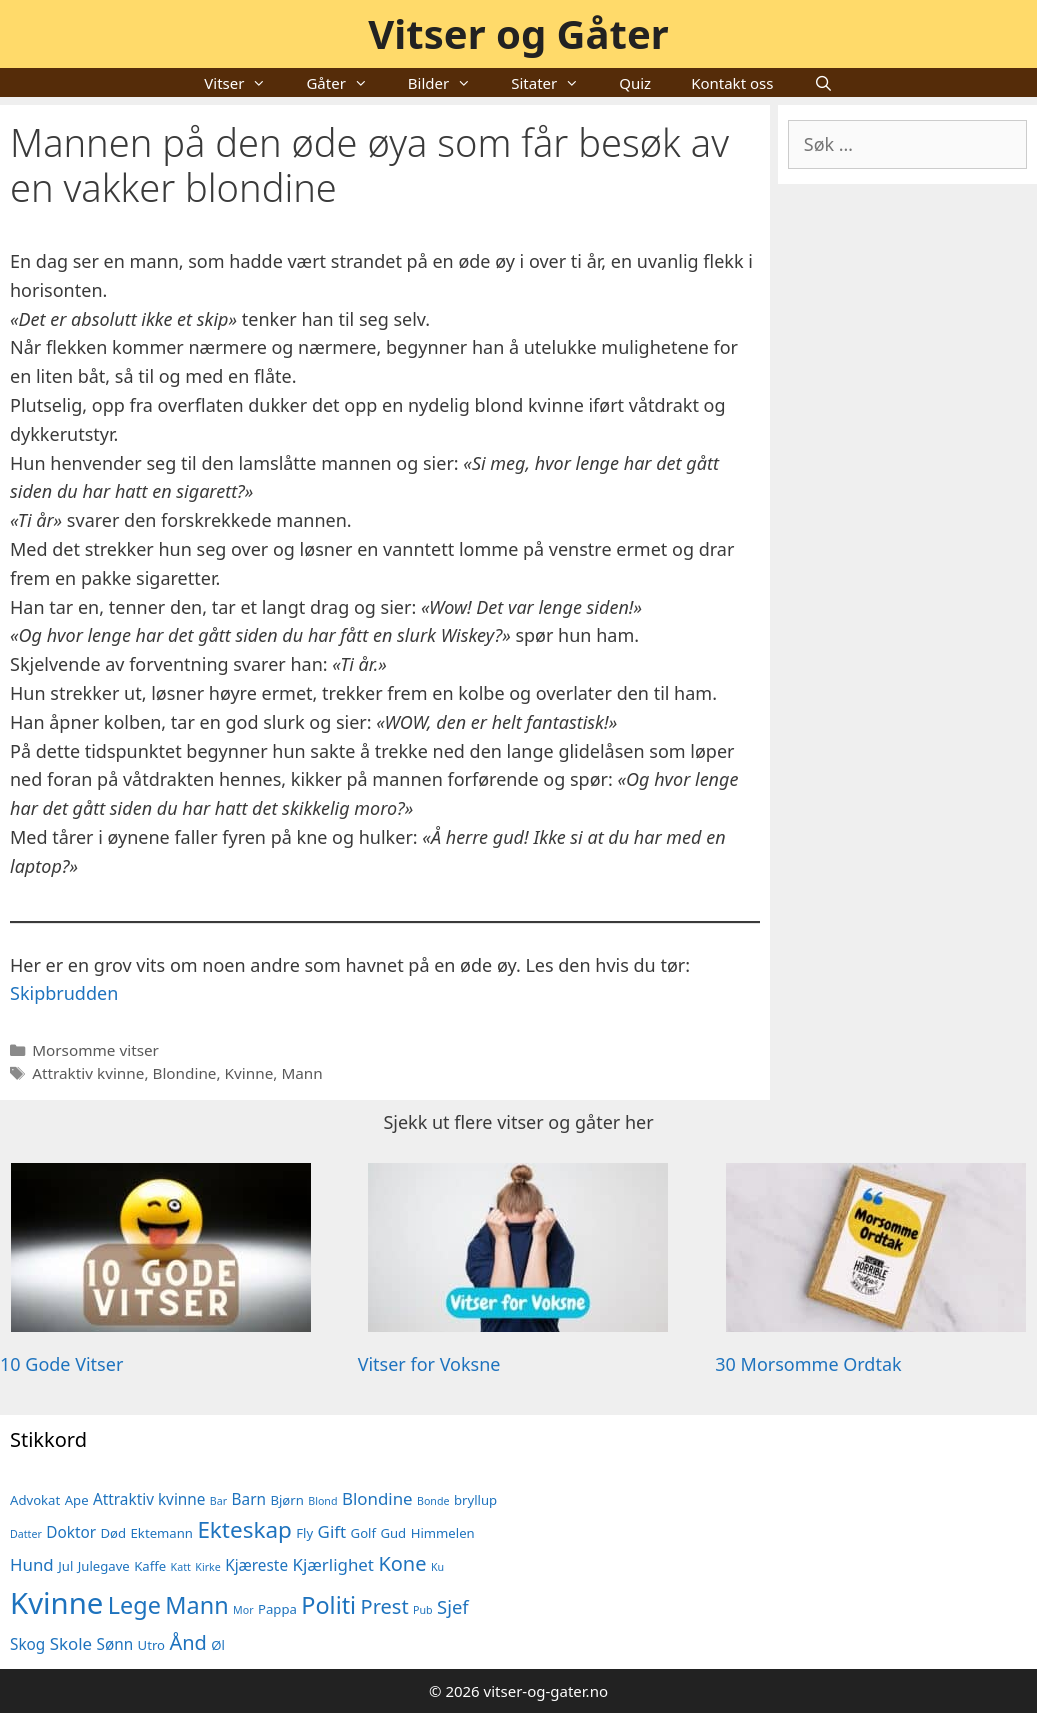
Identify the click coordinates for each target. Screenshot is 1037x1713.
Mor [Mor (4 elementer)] (243, 1610)
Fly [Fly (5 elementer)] (304, 1533)
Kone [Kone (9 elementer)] (402, 1563)
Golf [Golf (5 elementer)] (363, 1533)
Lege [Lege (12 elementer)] (134, 1605)
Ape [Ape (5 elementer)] (77, 1500)
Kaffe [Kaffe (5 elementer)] (150, 1566)
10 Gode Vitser (61, 1364)
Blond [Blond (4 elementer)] (322, 1501)
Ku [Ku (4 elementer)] (437, 1567)
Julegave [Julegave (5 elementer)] (104, 1566)
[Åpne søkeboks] (822, 83)
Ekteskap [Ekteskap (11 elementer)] (244, 1529)
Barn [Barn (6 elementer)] (249, 1499)
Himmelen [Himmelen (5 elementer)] (443, 1533)
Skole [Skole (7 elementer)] (71, 1643)
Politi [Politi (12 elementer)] (328, 1605)
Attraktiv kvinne (88, 1073)
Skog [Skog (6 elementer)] (27, 1644)
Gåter (346, 83)
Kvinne (249, 1073)
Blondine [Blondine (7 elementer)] (377, 1498)
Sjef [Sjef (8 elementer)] (453, 1606)
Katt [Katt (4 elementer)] (181, 1567)
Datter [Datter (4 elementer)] (26, 1534)
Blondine (184, 1073)
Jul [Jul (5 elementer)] (65, 1566)
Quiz (635, 83)
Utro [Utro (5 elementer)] (151, 1645)
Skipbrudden (64, 993)
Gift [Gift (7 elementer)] (332, 1531)
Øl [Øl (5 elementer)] (218, 1645)
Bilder (449, 83)
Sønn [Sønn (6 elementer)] (115, 1644)
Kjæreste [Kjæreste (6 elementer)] (256, 1565)
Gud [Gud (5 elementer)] (393, 1533)
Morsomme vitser (95, 1050)
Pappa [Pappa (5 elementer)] (277, 1609)
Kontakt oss (732, 83)
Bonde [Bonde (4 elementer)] (433, 1501)
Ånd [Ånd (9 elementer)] (187, 1642)
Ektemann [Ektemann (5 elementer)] (162, 1533)
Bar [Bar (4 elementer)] (218, 1501)
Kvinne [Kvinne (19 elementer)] (56, 1603)
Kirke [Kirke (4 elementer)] (207, 1567)
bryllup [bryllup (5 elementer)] (475, 1500)
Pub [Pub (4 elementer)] (423, 1610)
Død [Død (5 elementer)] (114, 1533)
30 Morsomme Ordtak (808, 1364)
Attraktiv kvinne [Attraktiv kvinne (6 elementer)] (149, 1499)
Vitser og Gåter (518, 33)
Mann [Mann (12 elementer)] (196, 1605)
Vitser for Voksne (429, 1364)
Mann (301, 1073)
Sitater (555, 83)
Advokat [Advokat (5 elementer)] (35, 1500)
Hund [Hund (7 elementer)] (32, 1564)
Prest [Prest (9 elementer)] (385, 1606)
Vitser (245, 83)
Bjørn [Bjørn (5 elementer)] (286, 1500)
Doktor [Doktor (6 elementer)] (71, 1532)
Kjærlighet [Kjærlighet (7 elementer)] (332, 1564)
